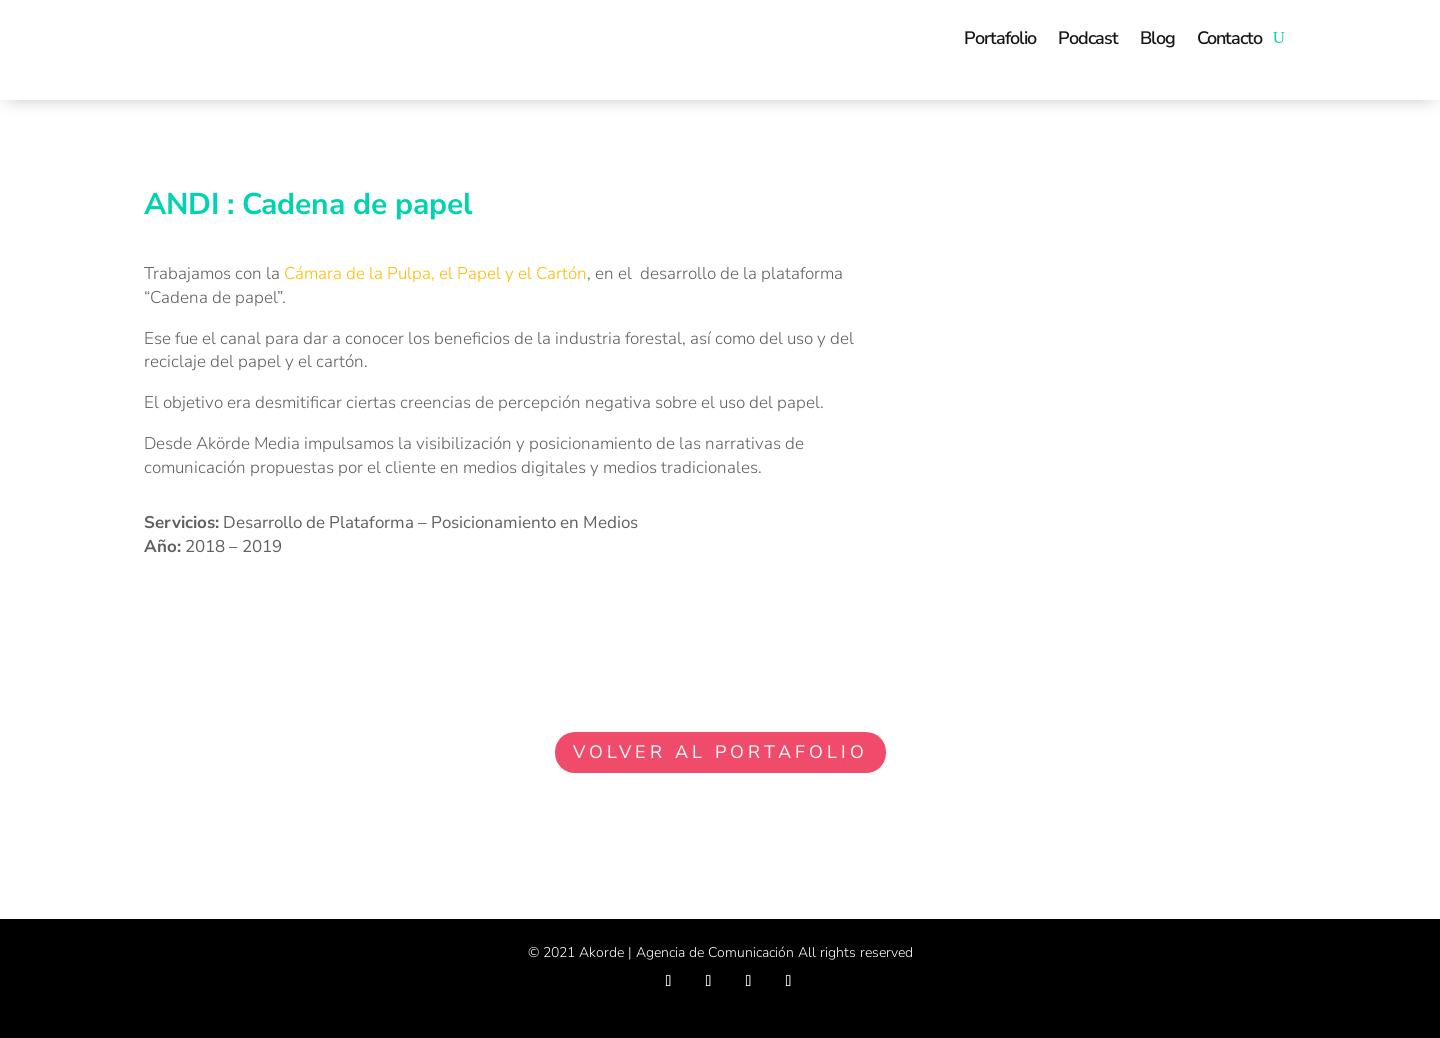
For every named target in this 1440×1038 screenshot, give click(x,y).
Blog (1157, 38)
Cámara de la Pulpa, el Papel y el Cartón (435, 273)
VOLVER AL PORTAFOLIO (720, 752)
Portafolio (1000, 38)
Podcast (1088, 38)
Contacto (1229, 38)
